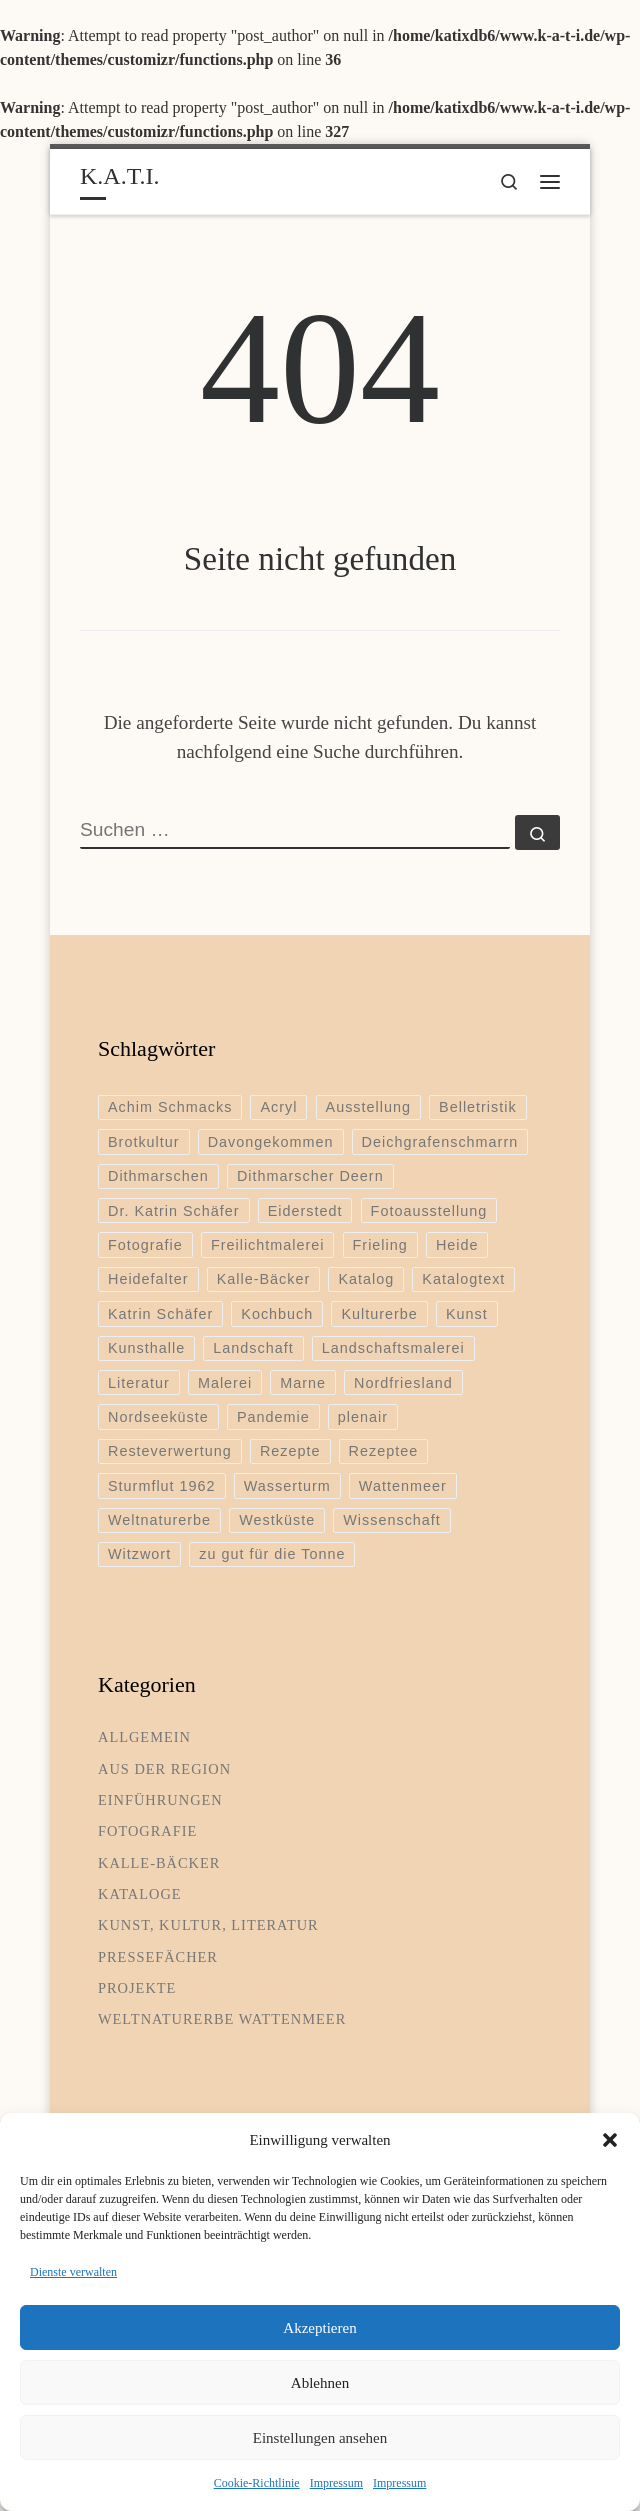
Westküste (277, 1520)
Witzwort (139, 1554)
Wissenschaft (392, 1520)
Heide (457, 1245)
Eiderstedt (305, 1211)
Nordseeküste (158, 1417)
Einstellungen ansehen (320, 2438)
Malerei (225, 1383)
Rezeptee (384, 1451)
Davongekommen (271, 1142)
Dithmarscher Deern (310, 1176)
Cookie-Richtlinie (257, 2483)
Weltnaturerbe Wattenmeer (222, 2019)
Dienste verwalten (73, 2272)
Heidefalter (148, 1279)
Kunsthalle (146, 1348)
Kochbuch (277, 1314)
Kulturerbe (379, 1314)
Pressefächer (158, 1957)
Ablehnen (320, 2383)
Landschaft (253, 1348)
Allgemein (144, 1737)
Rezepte (290, 1451)
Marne (303, 1383)
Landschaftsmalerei (393, 1348)
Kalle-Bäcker (264, 1279)
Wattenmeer (403, 1486)
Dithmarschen (158, 1176)
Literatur (139, 1383)
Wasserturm (287, 1486)
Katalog (366, 1279)
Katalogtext (463, 1279)
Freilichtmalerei (268, 1245)
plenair (363, 1417)
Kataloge (140, 1894)
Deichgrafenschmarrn (440, 1142)
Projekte (137, 1988)
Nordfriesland (403, 1383)
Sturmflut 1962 (162, 1486)
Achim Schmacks (170, 1107)
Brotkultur (144, 1142)
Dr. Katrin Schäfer (174, 1211)
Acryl (278, 1107)
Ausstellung (368, 1107)
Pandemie (273, 1417)
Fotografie (145, 1245)
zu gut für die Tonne (272, 1554)
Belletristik (478, 1107)
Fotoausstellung (429, 1211)
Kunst (467, 1314)
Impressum (336, 2483)
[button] (610, 2140)
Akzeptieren (319, 2328)
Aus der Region (164, 1769)
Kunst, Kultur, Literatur (208, 1925)
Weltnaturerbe (159, 1520)
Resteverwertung (170, 1451)
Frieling (380, 1245)
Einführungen (160, 1800)
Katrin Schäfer (160, 1314)
